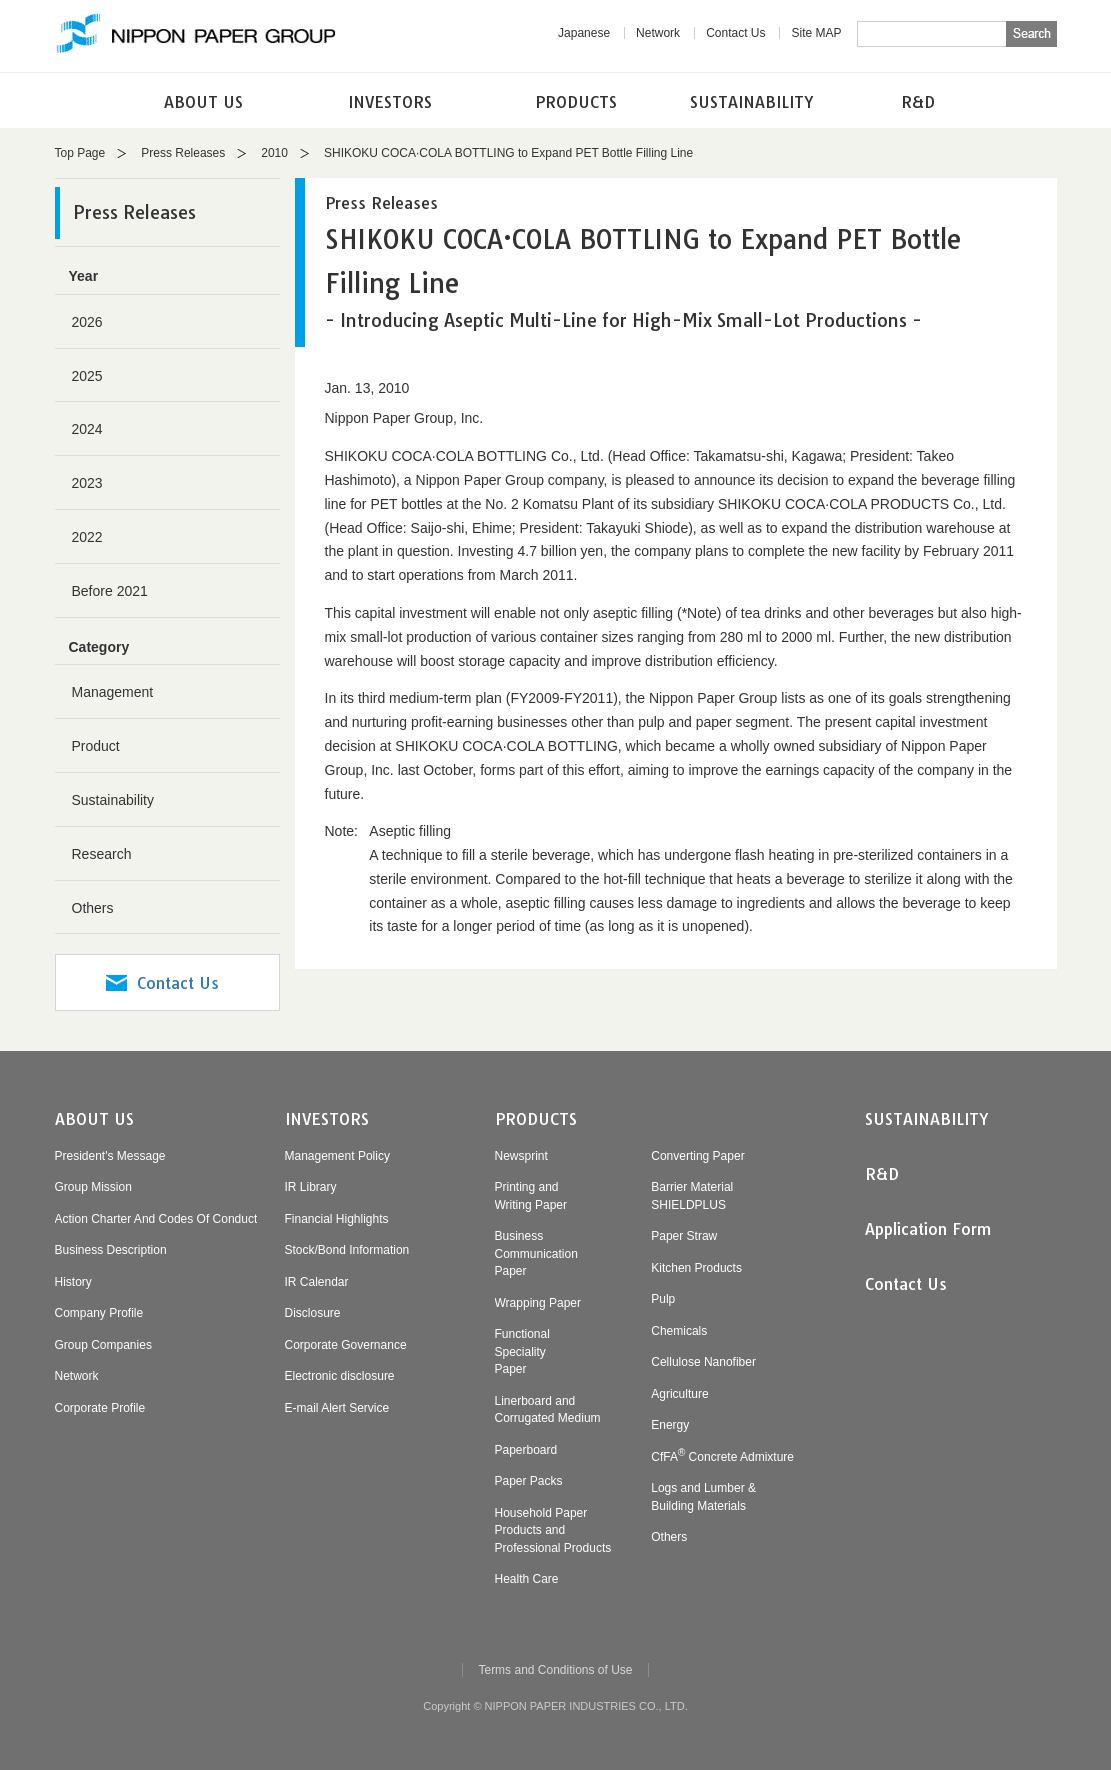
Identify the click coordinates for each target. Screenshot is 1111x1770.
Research (102, 854)
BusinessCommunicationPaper (536, 1253)
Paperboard (526, 1450)
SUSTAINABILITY (752, 102)
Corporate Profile (100, 1408)
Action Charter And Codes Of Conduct (156, 1219)
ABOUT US (203, 102)
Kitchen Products (696, 1268)
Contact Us (735, 33)
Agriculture (679, 1394)
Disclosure (313, 1313)
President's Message (110, 1156)
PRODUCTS (576, 102)
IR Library (311, 1187)
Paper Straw (684, 1236)
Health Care (527, 1579)
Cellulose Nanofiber (703, 1362)
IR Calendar (317, 1282)
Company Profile (99, 1313)
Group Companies (103, 1345)
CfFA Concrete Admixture (722, 1457)
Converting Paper (697, 1156)
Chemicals (679, 1331)
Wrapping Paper (538, 1303)
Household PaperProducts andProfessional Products (553, 1530)
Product (96, 746)
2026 (87, 322)
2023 (87, 483)
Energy (670, 1425)
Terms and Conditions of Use (555, 1670)
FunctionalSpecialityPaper (522, 1351)
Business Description (111, 1250)
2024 (87, 429)
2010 (274, 153)
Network (658, 33)
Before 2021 (110, 591)
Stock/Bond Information (347, 1250)
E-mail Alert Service (337, 1408)
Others (93, 908)
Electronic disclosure (340, 1376)
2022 (87, 537)
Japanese (584, 33)
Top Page (80, 153)
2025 (87, 376)
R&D (918, 102)
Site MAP (816, 33)
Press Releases (183, 153)
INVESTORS (390, 102)
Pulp (663, 1299)
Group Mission (93, 1187)
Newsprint (521, 1156)
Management (113, 692)
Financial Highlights (337, 1219)
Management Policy (337, 1156)
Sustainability (113, 800)
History (73, 1282)
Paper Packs (529, 1481)
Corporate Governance (346, 1345)
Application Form (928, 1229)
